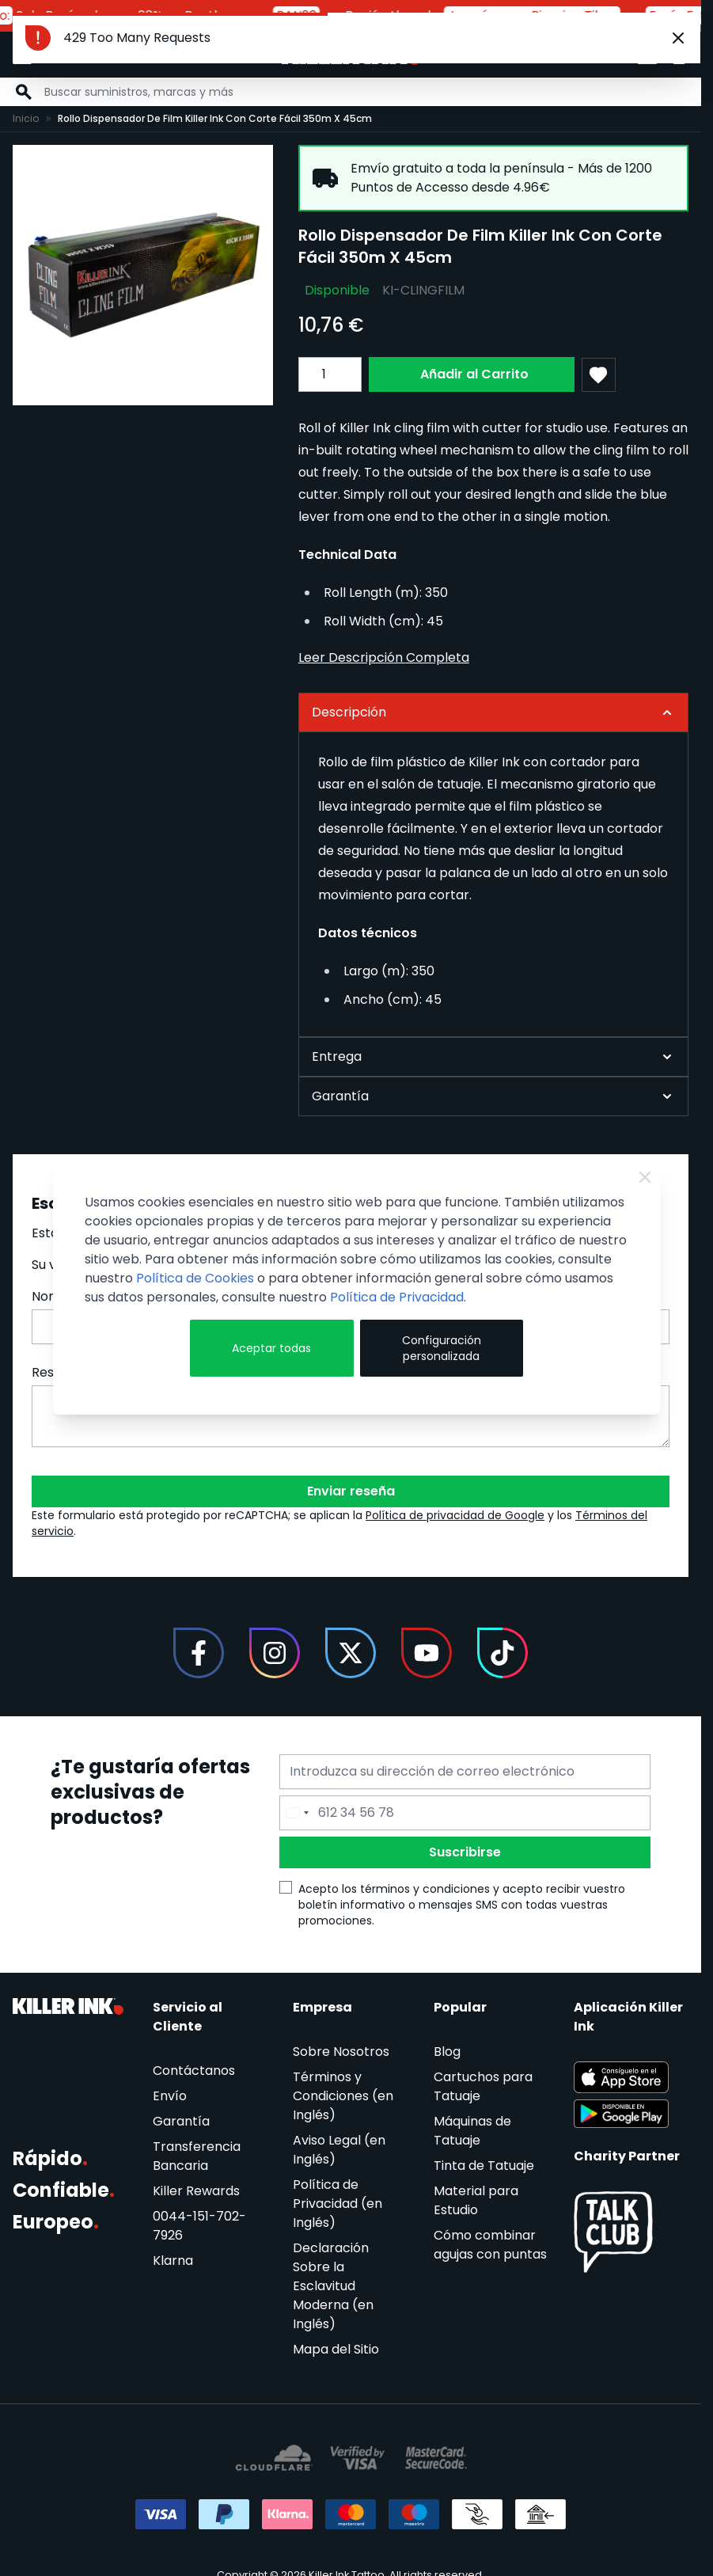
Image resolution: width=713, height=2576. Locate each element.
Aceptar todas (271, 1348)
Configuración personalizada (441, 1348)
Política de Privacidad (397, 1297)
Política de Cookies (195, 1278)
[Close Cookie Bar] (644, 1177)
